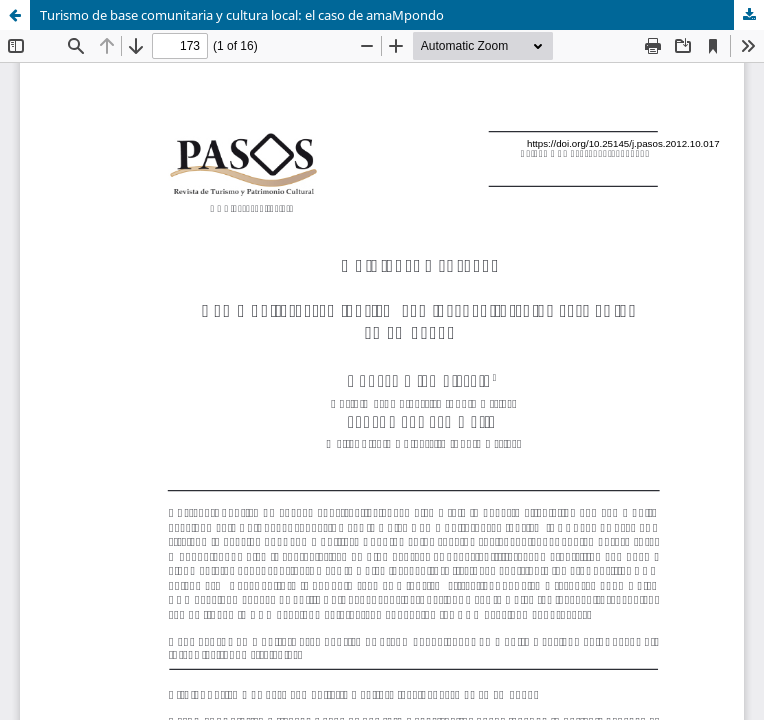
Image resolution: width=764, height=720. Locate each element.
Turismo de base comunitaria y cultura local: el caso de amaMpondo (242, 15)
